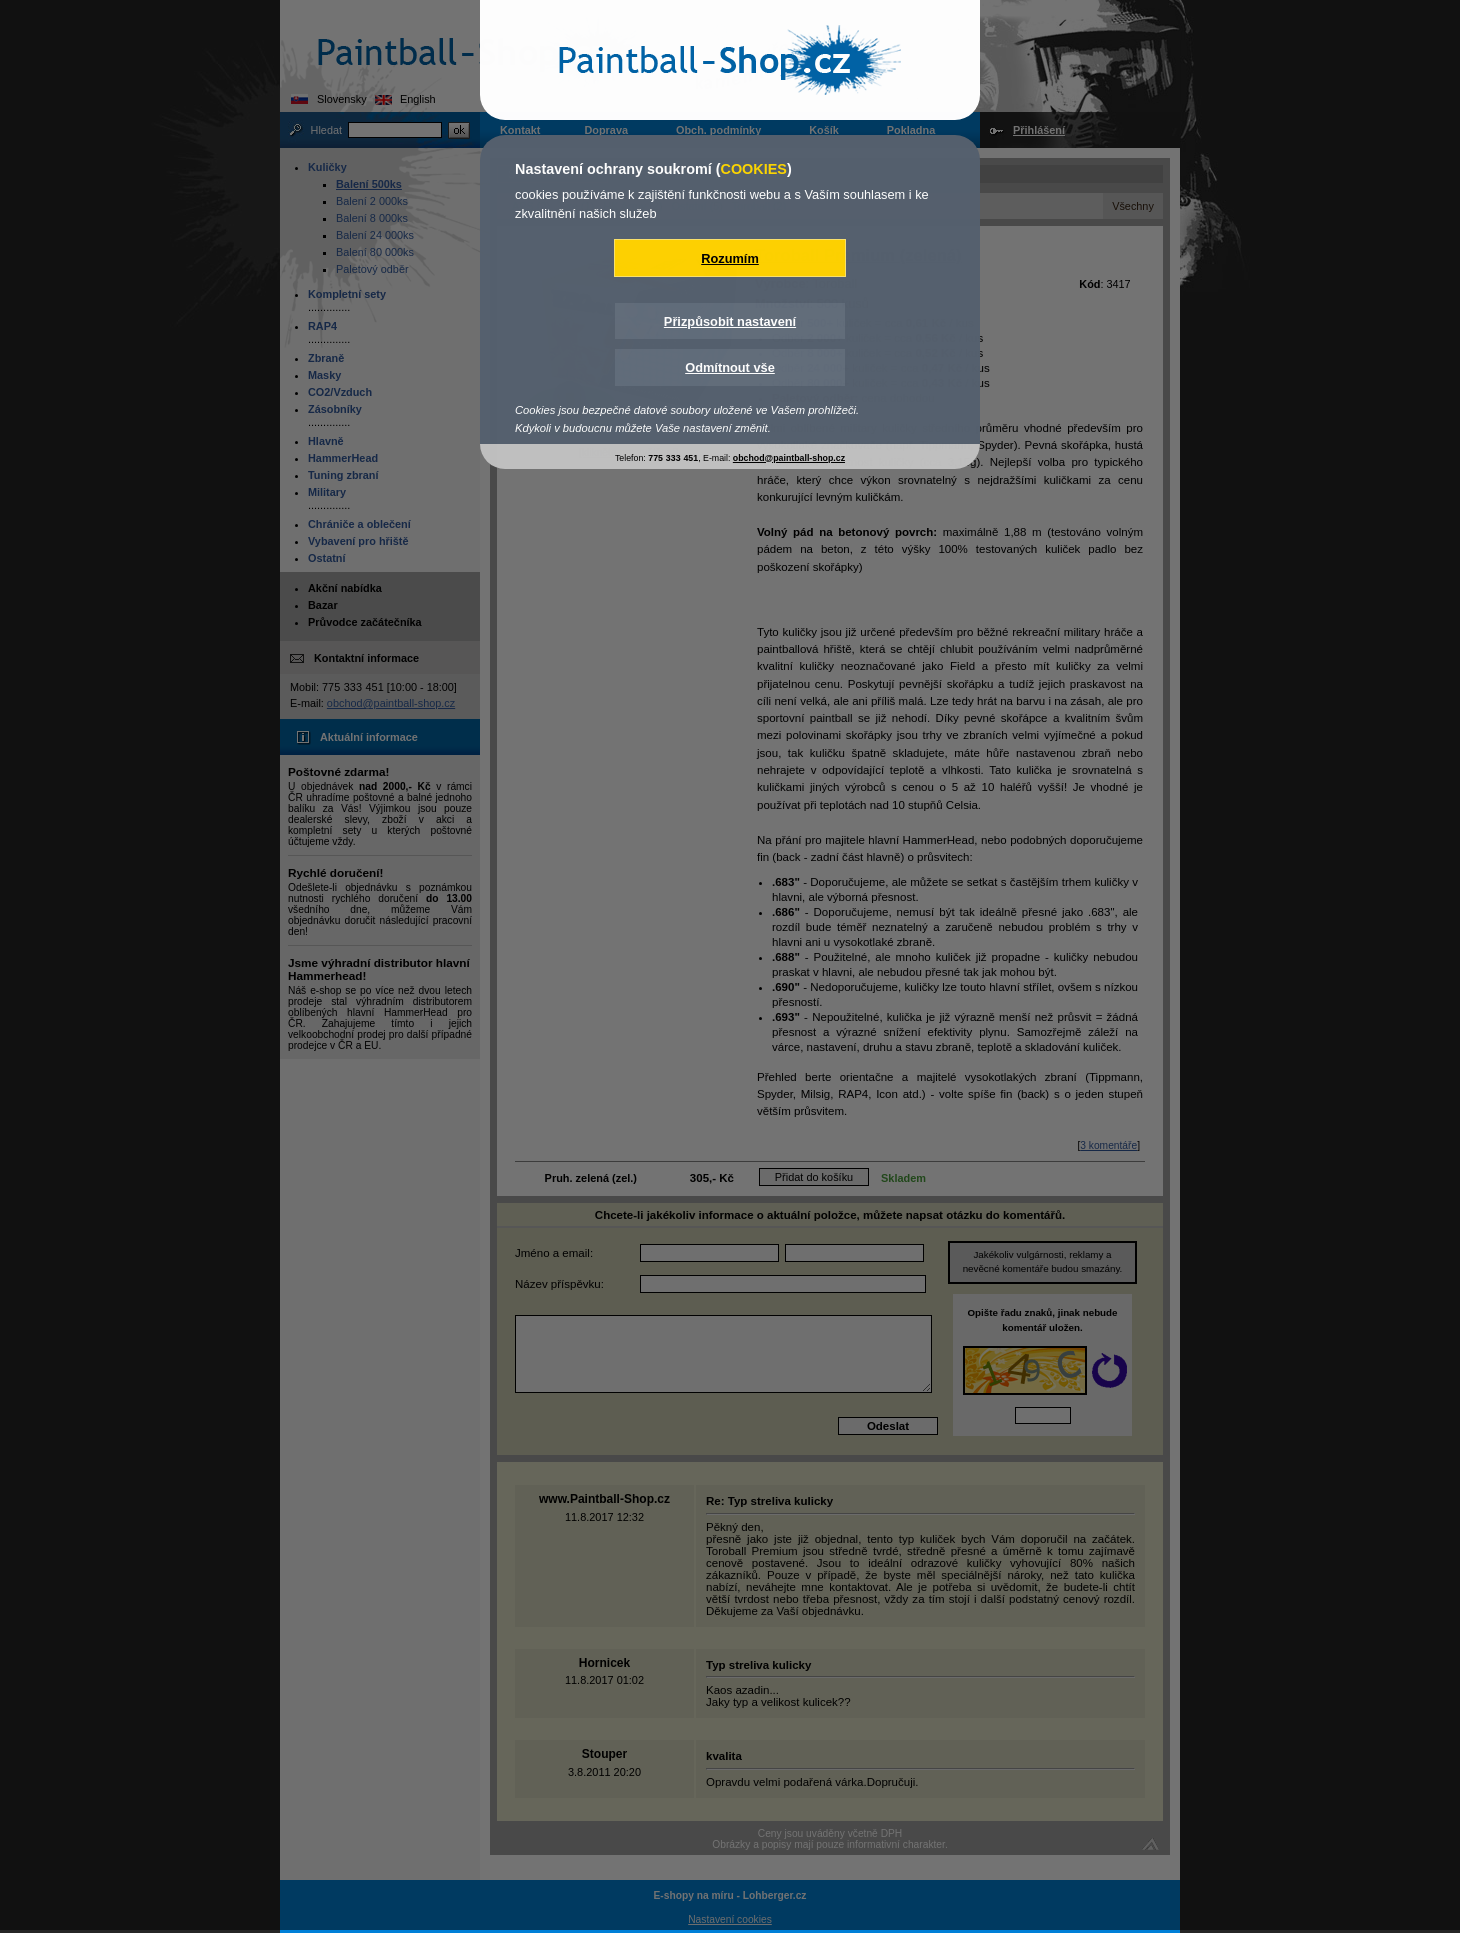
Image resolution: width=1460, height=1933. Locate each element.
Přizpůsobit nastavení (730, 321)
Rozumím (730, 258)
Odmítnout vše (730, 367)
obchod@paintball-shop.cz (789, 458)
